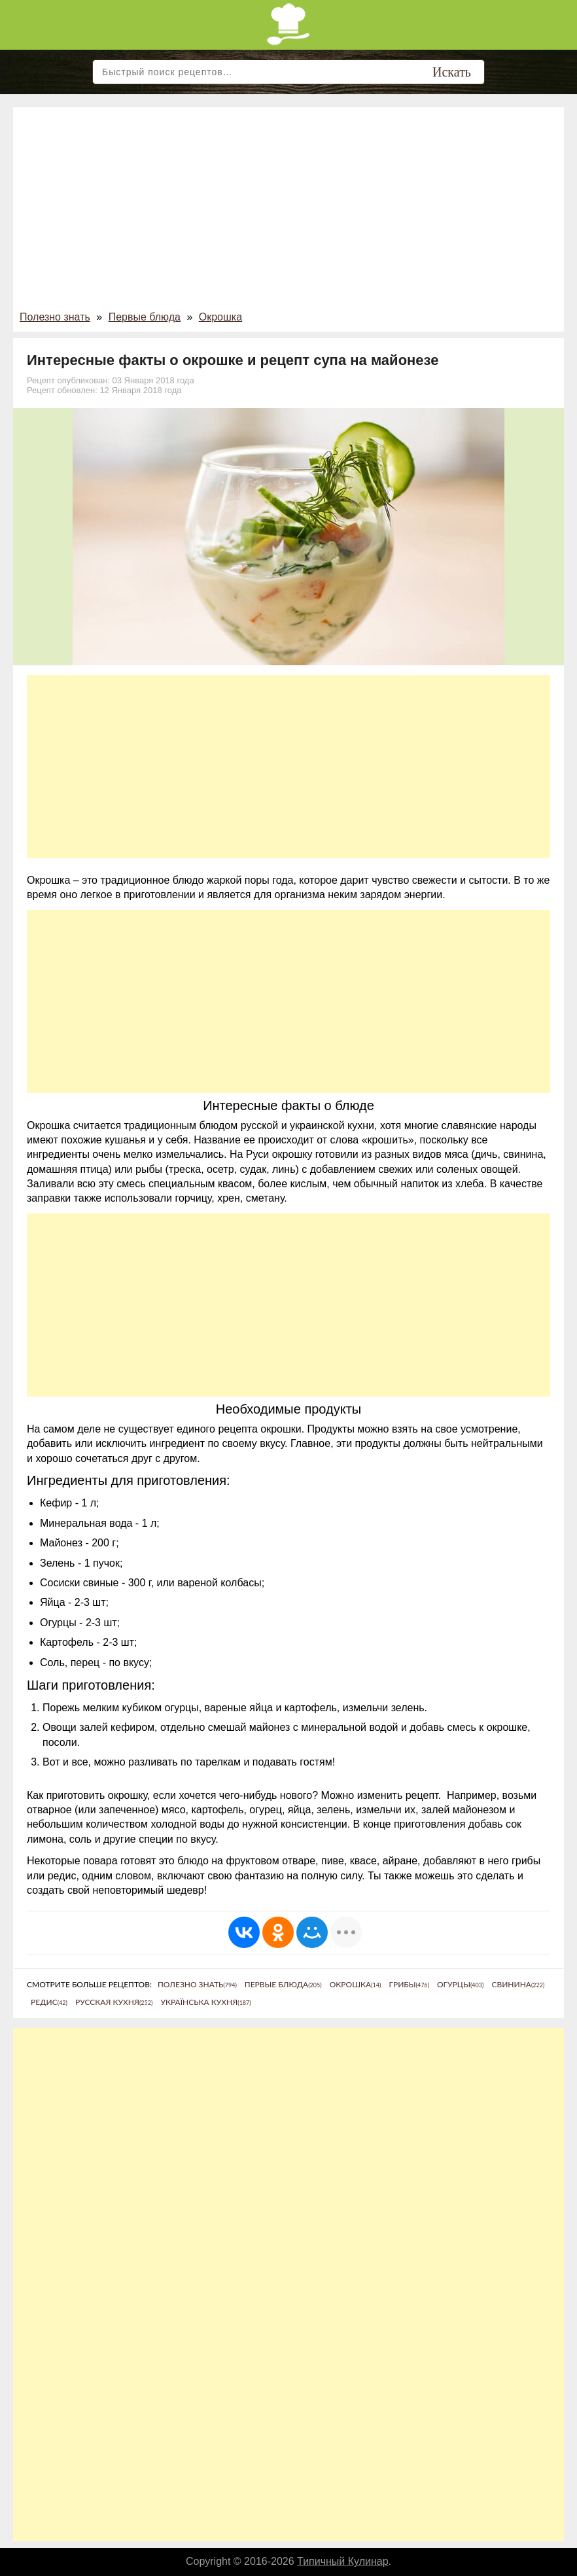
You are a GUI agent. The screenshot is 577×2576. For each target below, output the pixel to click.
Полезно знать (55, 316)
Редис (49, 2002)
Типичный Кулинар (343, 2561)
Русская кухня (113, 2002)
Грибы (409, 1984)
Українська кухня (205, 2002)
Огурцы (460, 1984)
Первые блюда (145, 316)
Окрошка (220, 316)
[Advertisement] (288, 212)
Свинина (517, 1984)
